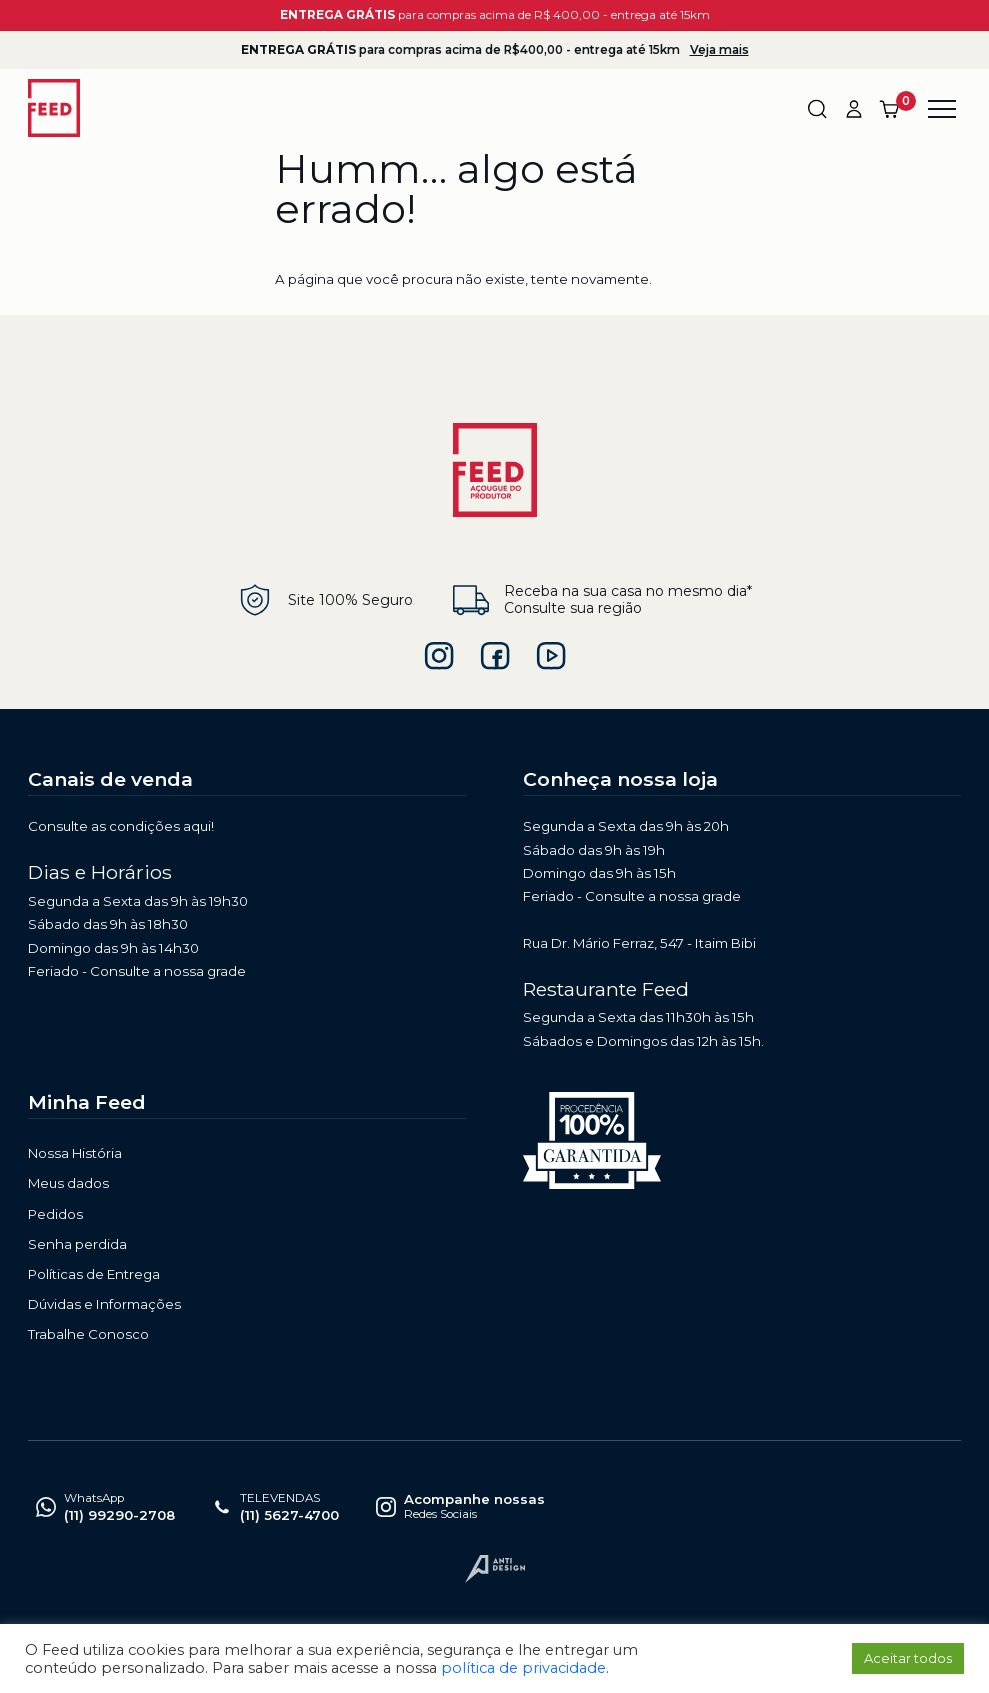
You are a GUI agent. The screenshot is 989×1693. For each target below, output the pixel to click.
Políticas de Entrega (94, 1274)
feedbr (495, 656)
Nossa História (75, 1153)
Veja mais (719, 50)
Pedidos (55, 1214)
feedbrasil (439, 656)
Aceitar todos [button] (908, 1658)
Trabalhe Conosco (88, 1334)
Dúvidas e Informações (104, 1304)
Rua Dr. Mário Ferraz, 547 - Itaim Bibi (639, 943)
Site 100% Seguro (325, 600)
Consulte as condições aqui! (121, 826)
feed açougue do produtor (551, 656)
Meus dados (68, 1183)
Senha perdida (77, 1244)
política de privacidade (523, 1668)
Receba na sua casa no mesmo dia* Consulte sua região (602, 600)
